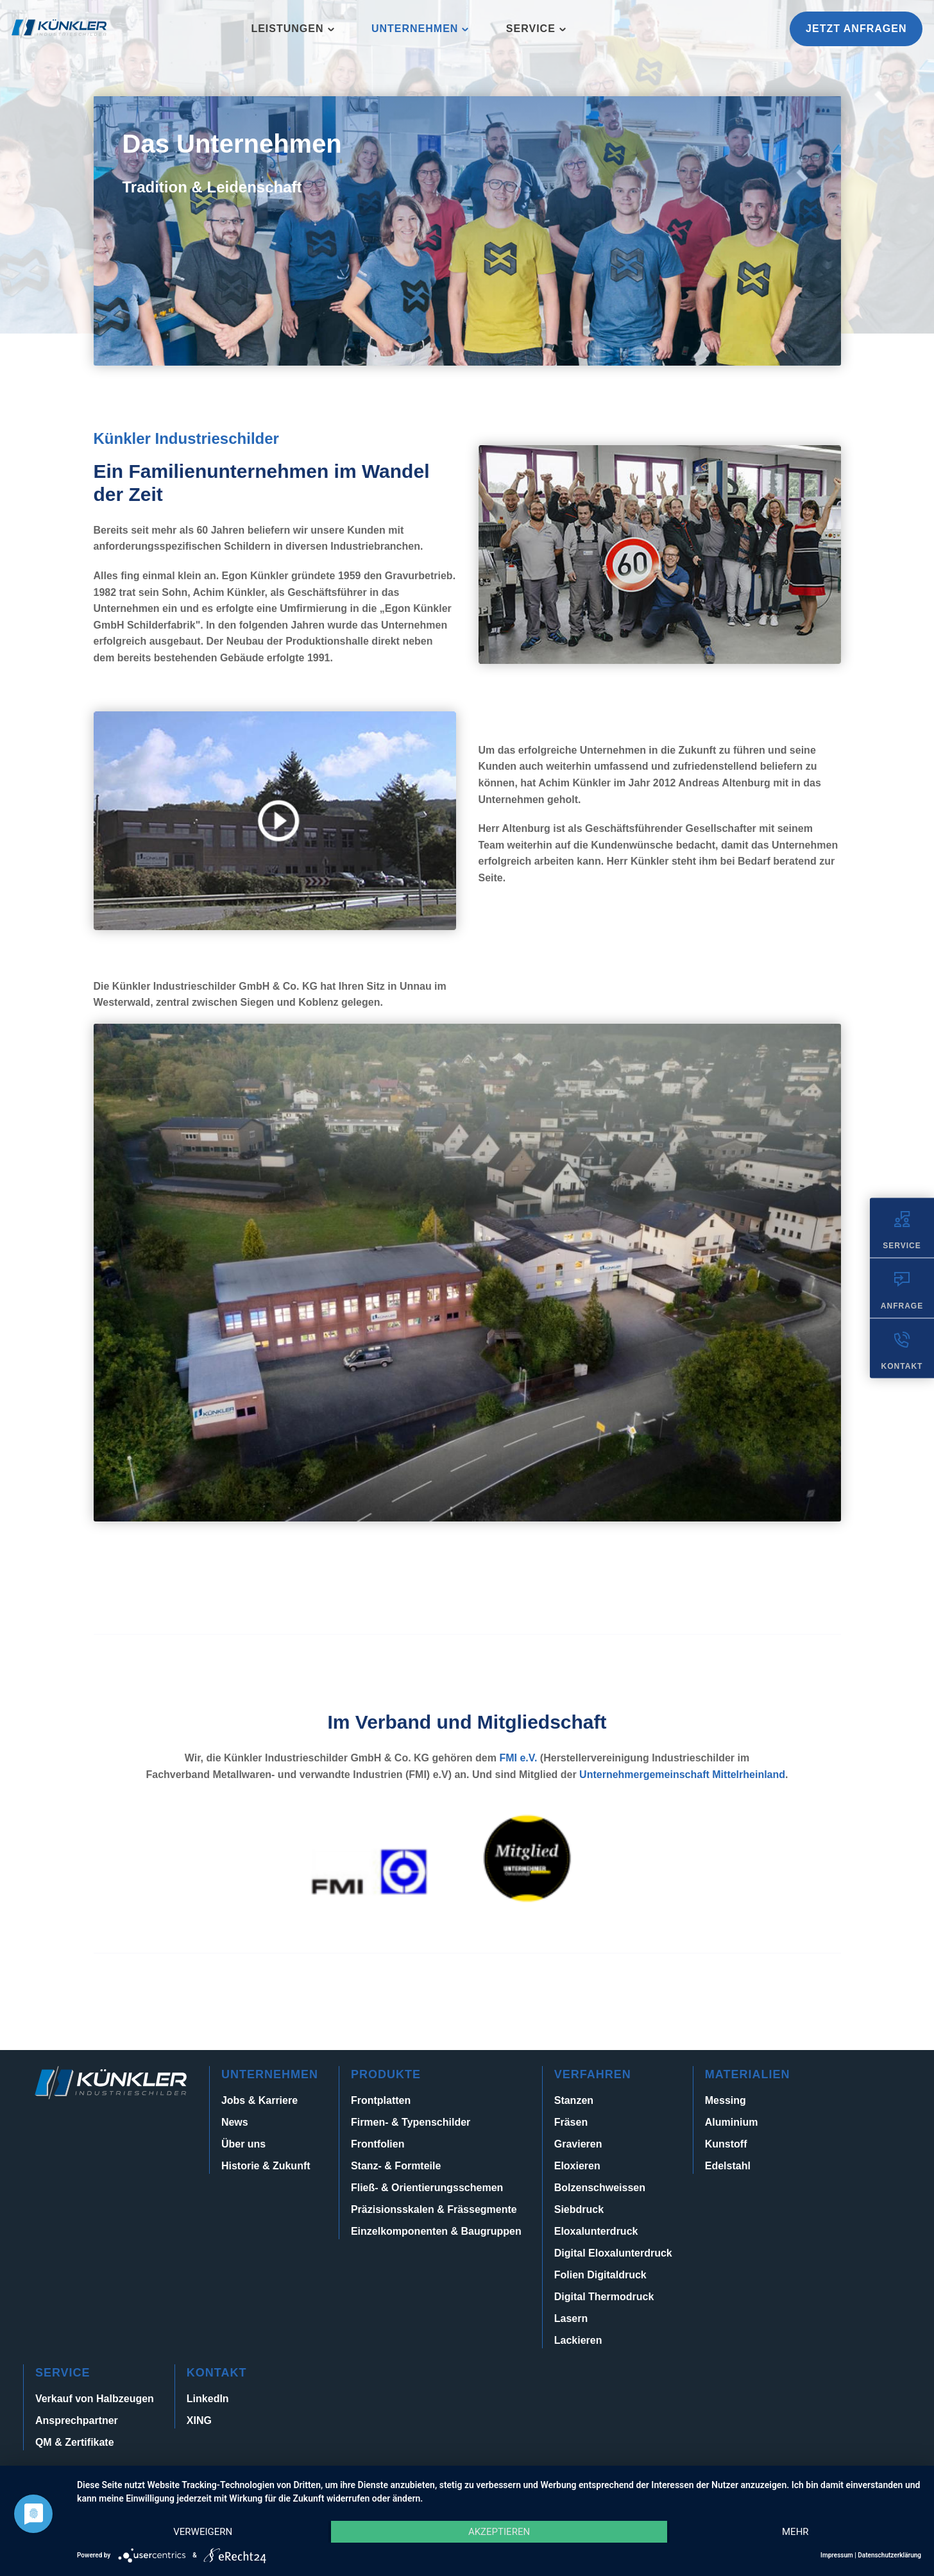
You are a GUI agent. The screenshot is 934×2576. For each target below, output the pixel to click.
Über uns (243, 2144)
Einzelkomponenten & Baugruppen (436, 2231)
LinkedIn (208, 2398)
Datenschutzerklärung (889, 2555)
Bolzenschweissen (599, 2187)
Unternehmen (414, 28)
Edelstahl (728, 2165)
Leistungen (287, 28)
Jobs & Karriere (259, 2100)
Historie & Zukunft (265, 2165)
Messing (725, 2100)
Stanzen (573, 2100)
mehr (795, 2532)
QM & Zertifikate (74, 2442)
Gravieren (578, 2144)
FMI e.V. (518, 1757)
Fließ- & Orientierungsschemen (427, 2187)
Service (531, 28)
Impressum (836, 2555)
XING (199, 2420)
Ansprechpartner (76, 2420)
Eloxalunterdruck (596, 2231)
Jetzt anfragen (856, 28)
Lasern (571, 2318)
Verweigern (202, 2532)
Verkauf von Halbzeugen (94, 2398)
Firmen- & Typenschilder (410, 2122)
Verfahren (592, 2074)
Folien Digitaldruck (600, 2274)
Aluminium (731, 2122)
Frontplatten (381, 2100)
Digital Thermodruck (604, 2296)
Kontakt (217, 2372)
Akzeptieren (499, 2532)
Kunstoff (726, 2144)
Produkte (386, 2074)
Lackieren (578, 2340)
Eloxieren (577, 2165)
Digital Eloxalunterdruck (613, 2253)
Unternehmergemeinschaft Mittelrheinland (682, 1774)
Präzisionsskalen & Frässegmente (434, 2209)
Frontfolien (378, 2144)
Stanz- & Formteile (396, 2165)
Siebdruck (579, 2209)
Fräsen (571, 2122)
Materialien (747, 2074)
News (234, 2122)
